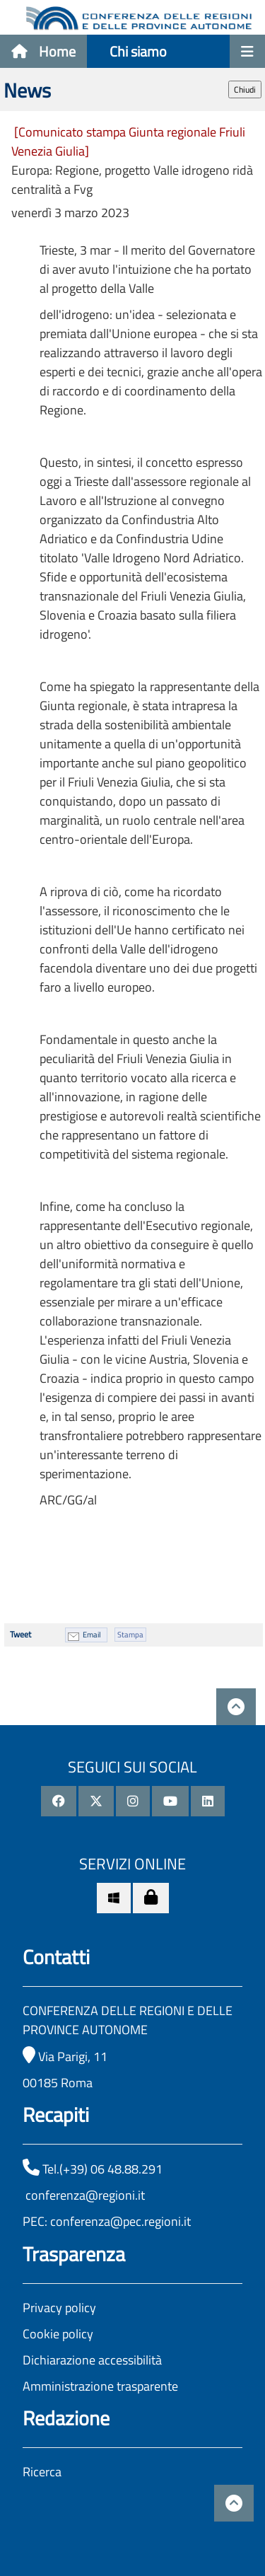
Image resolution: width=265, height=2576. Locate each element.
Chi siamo (138, 51)
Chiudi (245, 89)
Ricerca (42, 2471)
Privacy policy (59, 2307)
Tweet (20, 1634)
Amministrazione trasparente (100, 2386)
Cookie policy (58, 2333)
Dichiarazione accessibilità (92, 2359)
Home (43, 51)
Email (92, 1634)
